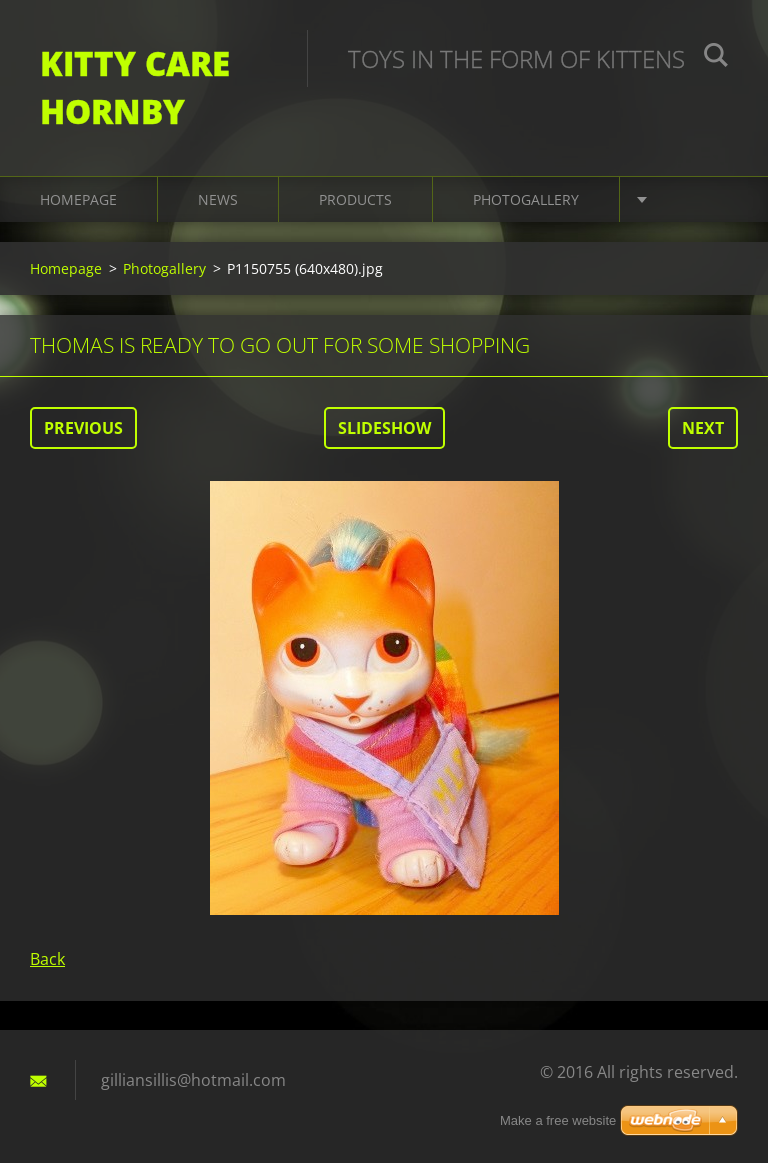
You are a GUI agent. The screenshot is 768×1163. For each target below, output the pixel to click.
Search (716, 58)
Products (355, 199)
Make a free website (558, 1120)
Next (703, 428)
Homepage (78, 199)
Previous (83, 428)
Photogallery (526, 199)
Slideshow (384, 428)
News (218, 199)
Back (47, 959)
